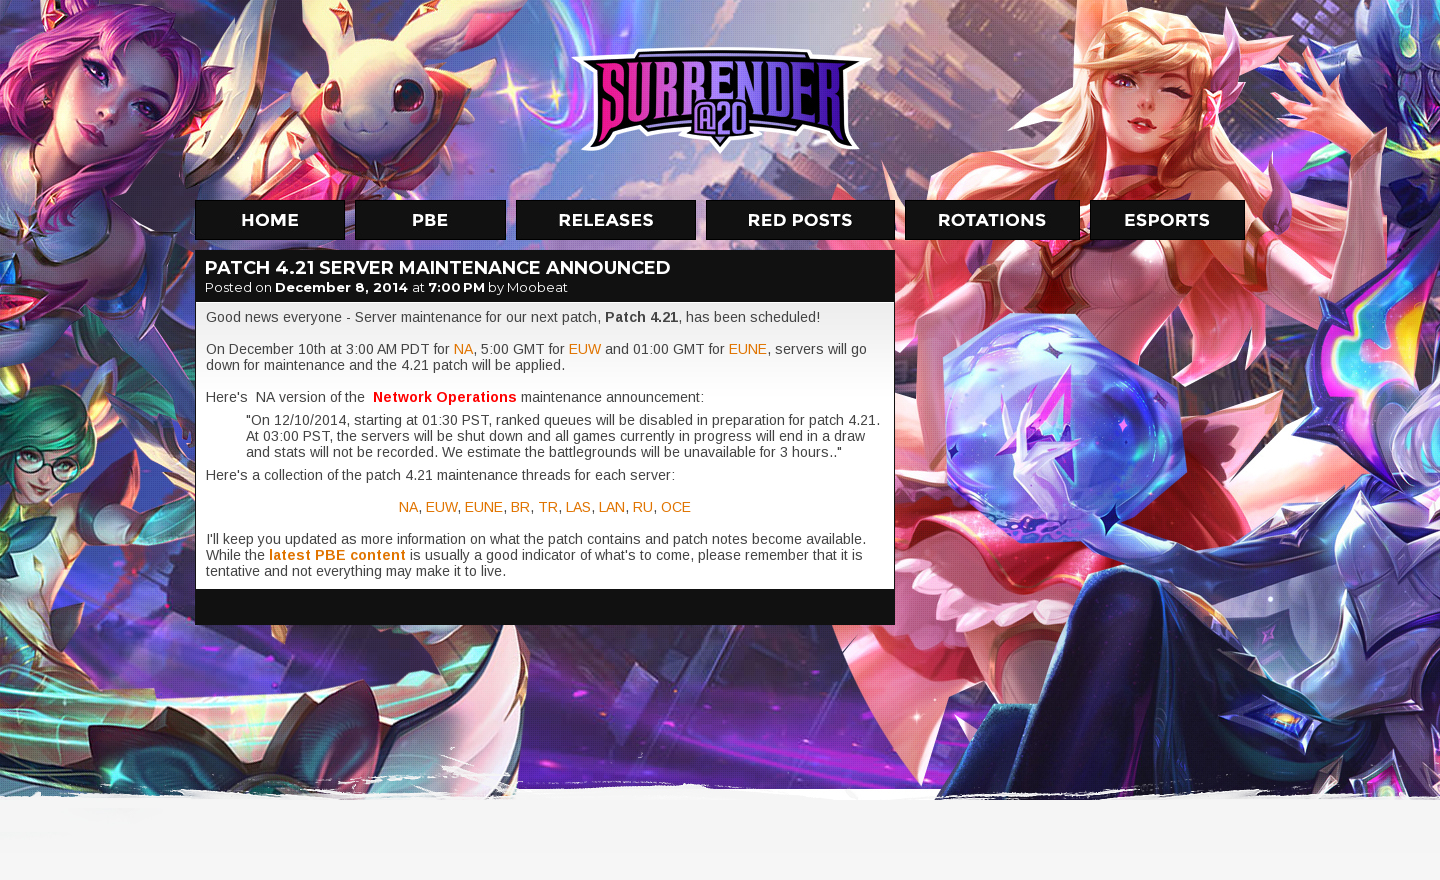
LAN (612, 507)
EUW (587, 349)
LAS (578, 507)
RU (643, 507)
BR (520, 507)
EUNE (748, 349)
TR (548, 507)
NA (463, 349)
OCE (676, 507)
